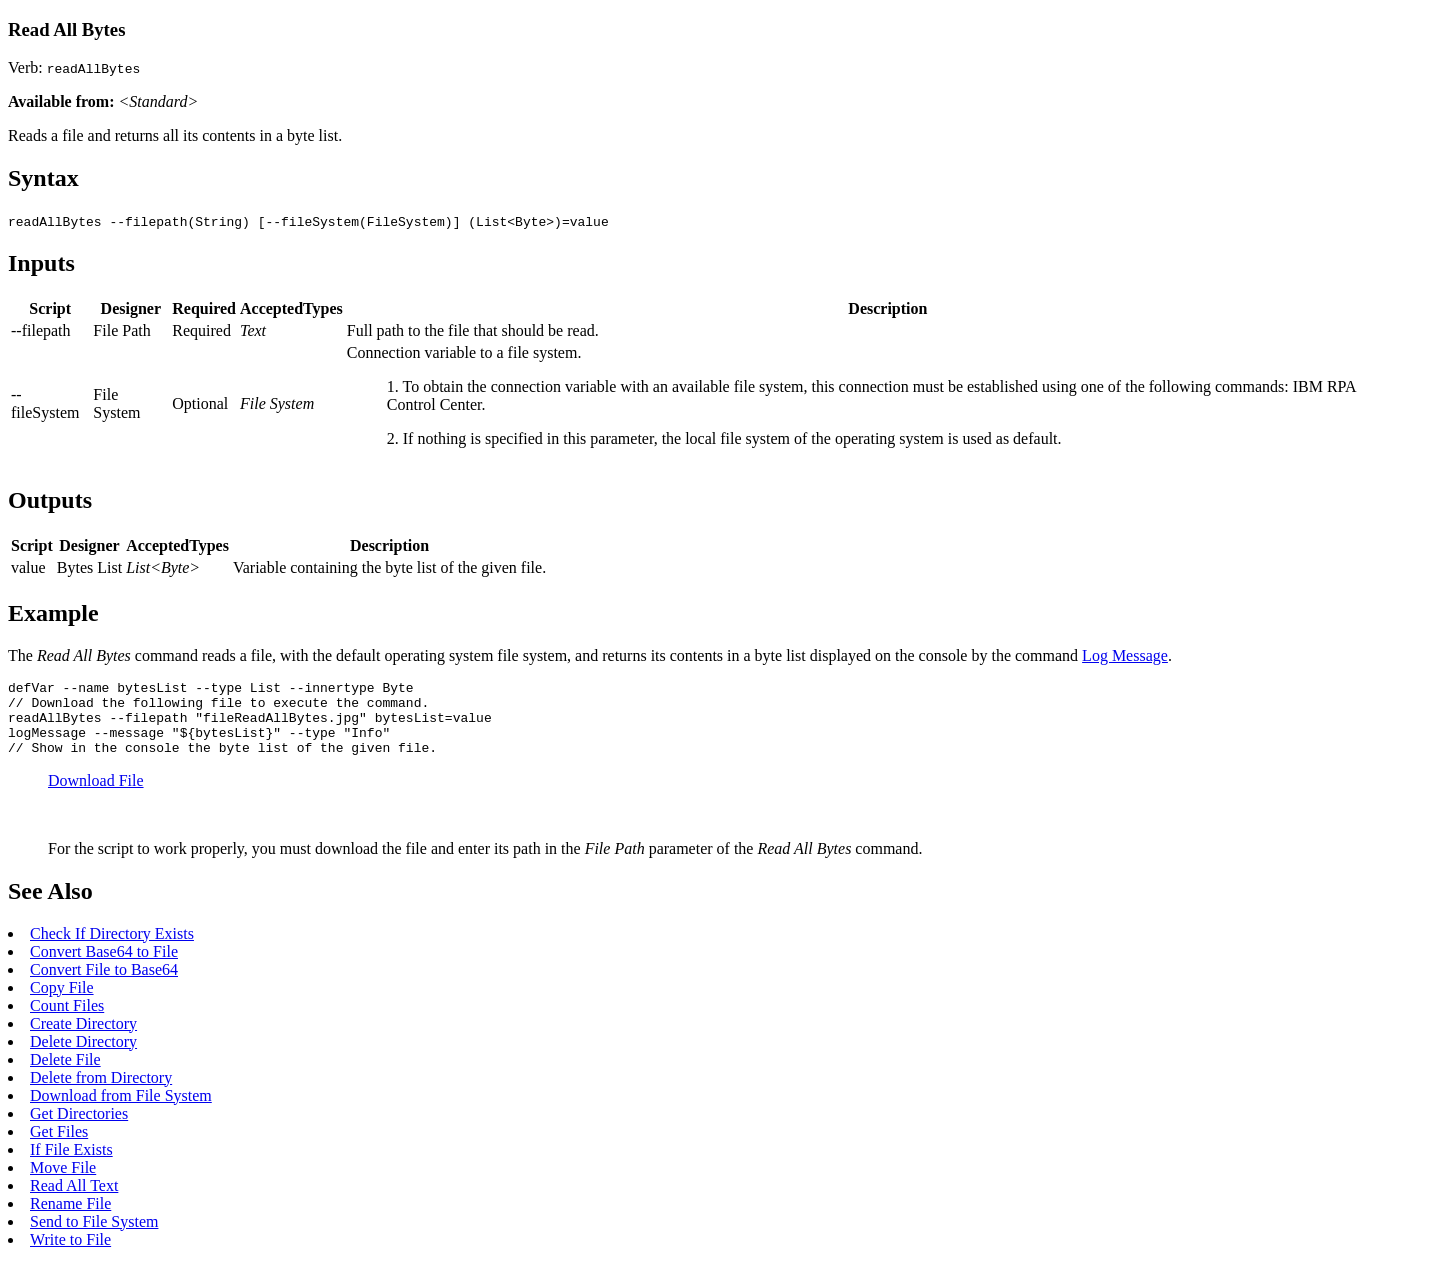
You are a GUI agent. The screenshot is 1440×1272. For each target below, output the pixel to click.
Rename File (70, 1218)
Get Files (59, 1146)
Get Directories (79, 1128)
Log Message (1125, 655)
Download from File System (121, 1110)
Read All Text (74, 1200)
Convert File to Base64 (104, 984)
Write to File (70, 1254)
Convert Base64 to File (104, 966)
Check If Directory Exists (112, 948)
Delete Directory (83, 1056)
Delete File (65, 1074)
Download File (96, 795)
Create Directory (83, 1038)
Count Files (67, 1020)
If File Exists (71, 1164)
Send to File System (94, 1236)
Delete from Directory (101, 1092)
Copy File (62, 1002)
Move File (63, 1182)
